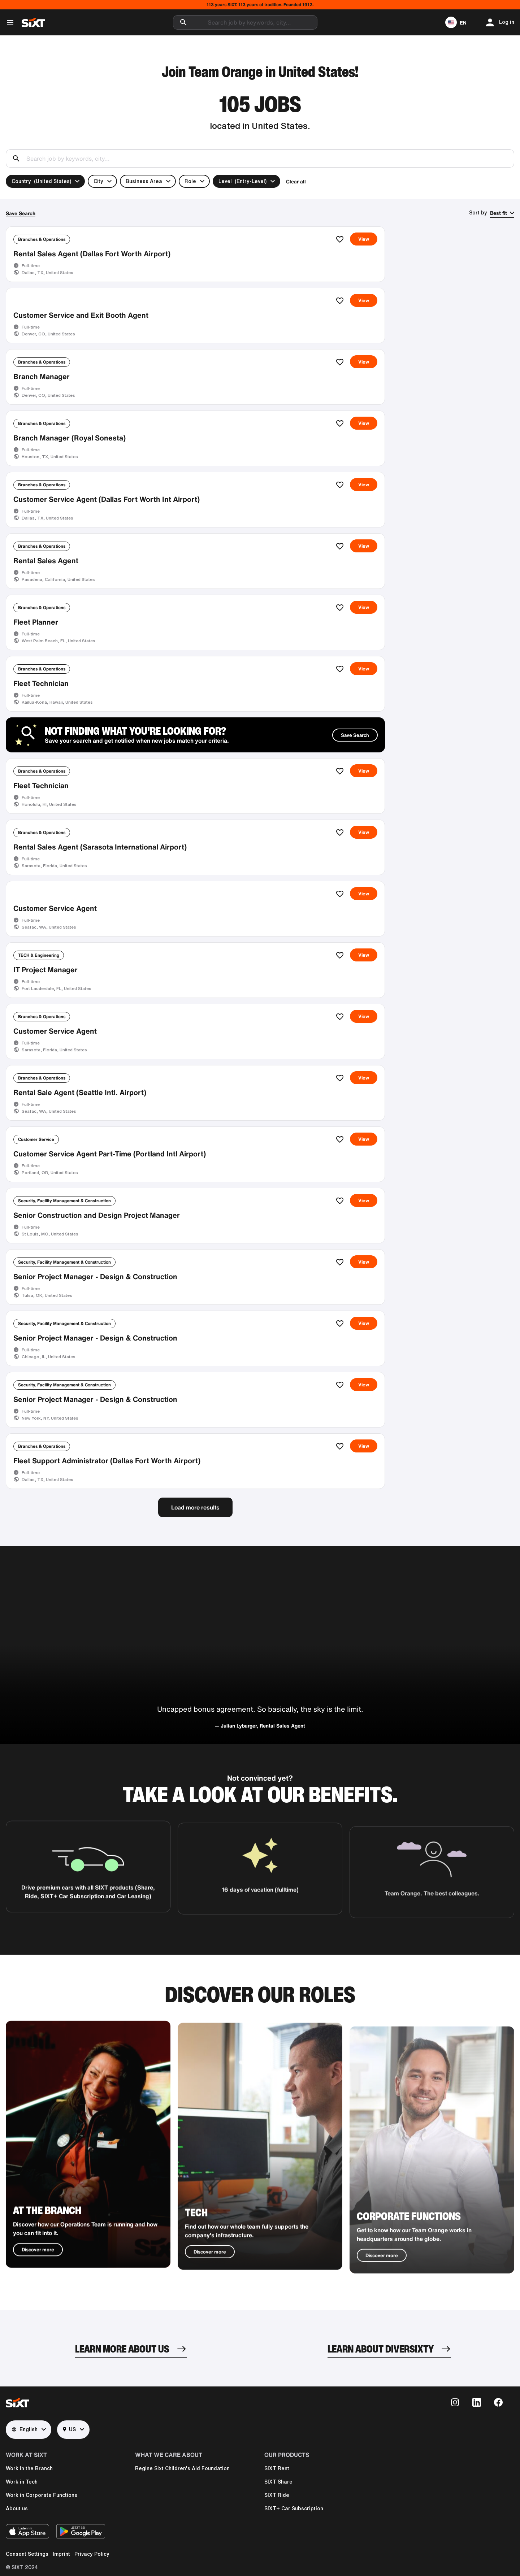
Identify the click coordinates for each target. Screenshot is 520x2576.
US (69, 2429)
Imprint (61, 2554)
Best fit (498, 213)
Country (41, 181)
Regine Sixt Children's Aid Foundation (182, 2468)
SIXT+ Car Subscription (293, 2508)
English (25, 2429)
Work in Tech (22, 2481)
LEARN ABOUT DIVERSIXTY (381, 2348)
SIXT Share (278, 2481)
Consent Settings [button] (27, 2554)
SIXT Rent (276, 2468)
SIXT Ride (276, 2495)
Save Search (20, 213)
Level (242, 181)
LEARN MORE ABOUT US (122, 2348)
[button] (456, 22)
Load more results (195, 1507)
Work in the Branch (29, 2468)
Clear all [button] (296, 181)
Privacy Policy (91, 2554)
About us (17, 2508)
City (98, 181)
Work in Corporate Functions (41, 2495)
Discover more (38, 2277)
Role (190, 181)
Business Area (144, 181)
